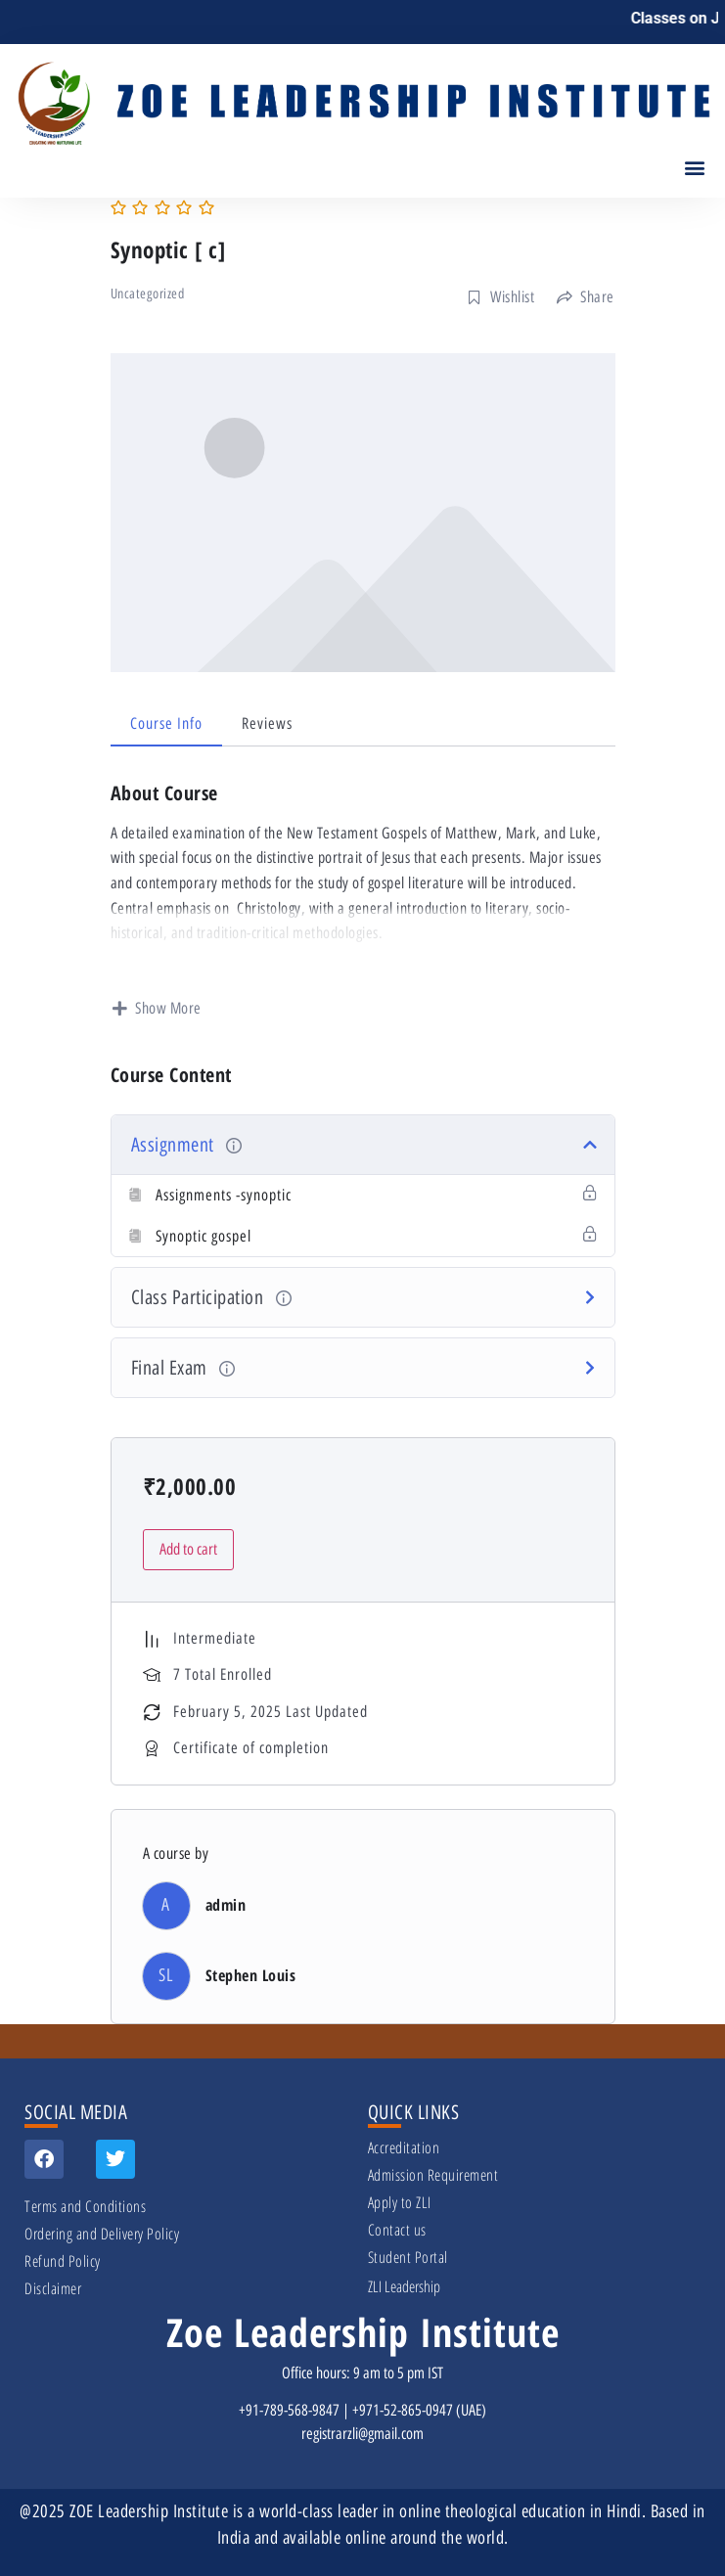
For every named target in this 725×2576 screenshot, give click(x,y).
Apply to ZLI (399, 2202)
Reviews (267, 723)
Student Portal (408, 2257)
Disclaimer (52, 2288)
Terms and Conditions (85, 2206)
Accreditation (404, 2147)
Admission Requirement (433, 2175)
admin (226, 1905)
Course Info (166, 723)
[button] (694, 167)
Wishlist (501, 297)
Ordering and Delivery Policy (101, 2233)
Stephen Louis (250, 1975)
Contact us (397, 2229)
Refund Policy (62, 2261)
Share (585, 297)
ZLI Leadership (404, 2286)
